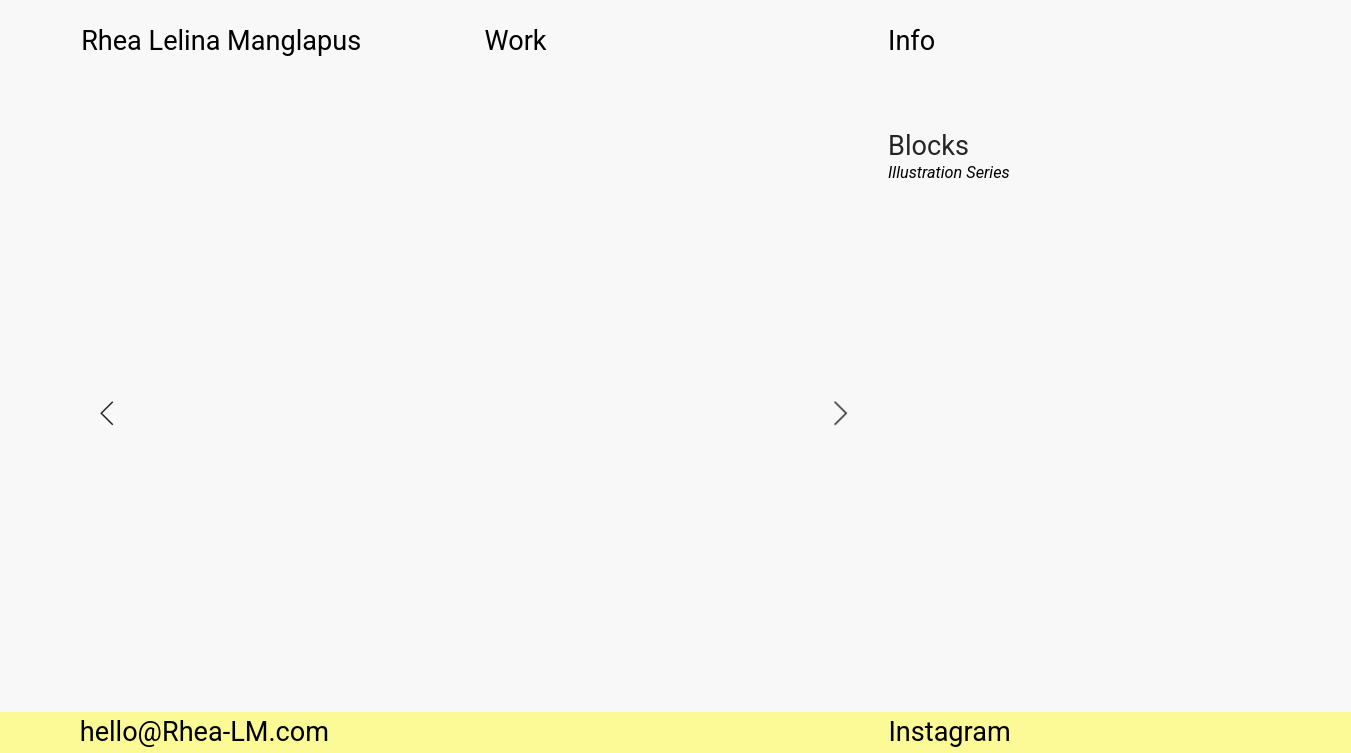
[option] (473, 412)
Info (911, 41)
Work (516, 41)
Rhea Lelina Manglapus (221, 41)
